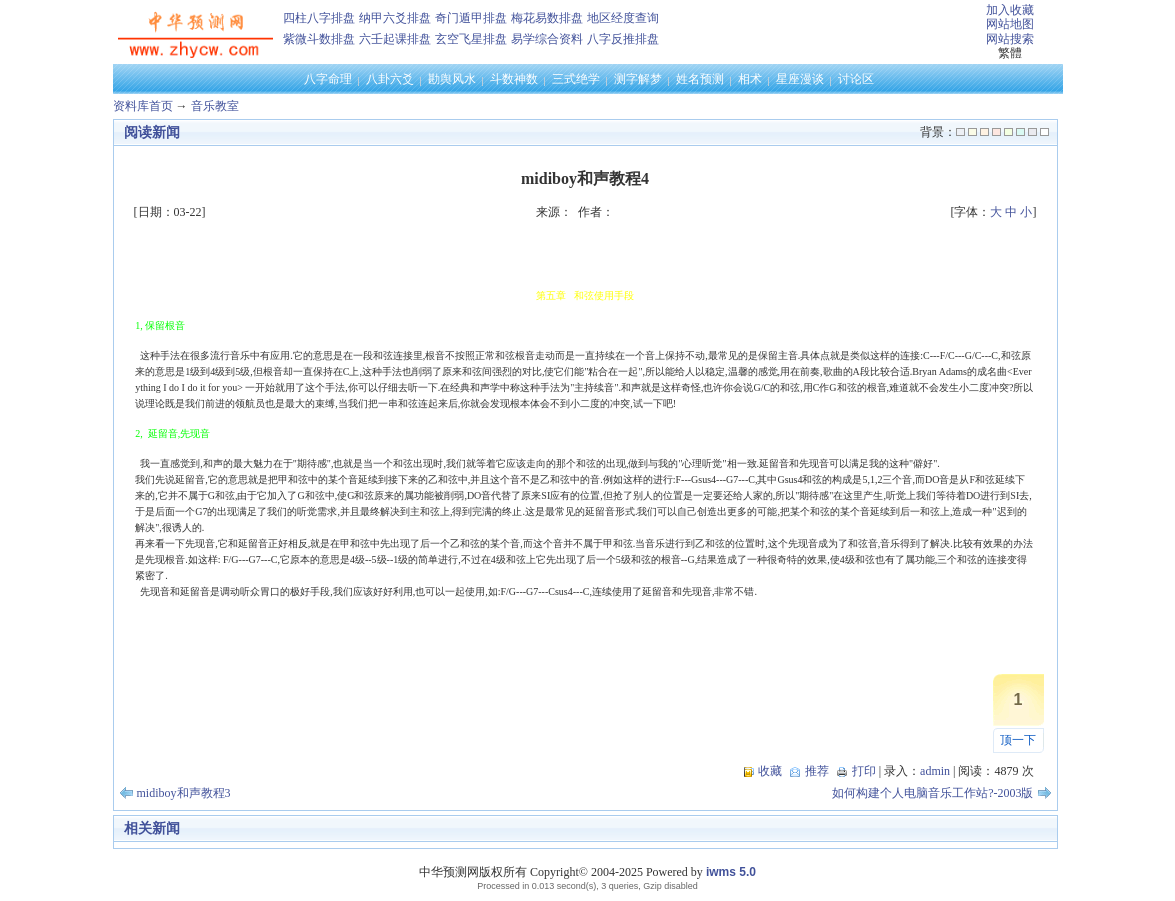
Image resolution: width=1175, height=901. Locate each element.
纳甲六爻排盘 (395, 18)
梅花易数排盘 (547, 18)
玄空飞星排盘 (471, 39)
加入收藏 (1010, 10)
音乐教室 (215, 106)
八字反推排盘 (623, 39)
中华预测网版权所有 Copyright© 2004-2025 (531, 872)
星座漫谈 (800, 79)
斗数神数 (514, 79)
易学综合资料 (547, 39)
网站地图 (1010, 24)
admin (935, 771)
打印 (864, 771)
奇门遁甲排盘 (471, 18)
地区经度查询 (623, 18)
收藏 (770, 771)
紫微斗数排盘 (319, 39)
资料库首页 (143, 106)
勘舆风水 (452, 79)
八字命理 (328, 79)
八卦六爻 (390, 79)
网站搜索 (1010, 39)
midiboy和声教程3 (184, 793)
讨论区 (856, 79)
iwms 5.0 (731, 872)
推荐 (817, 771)
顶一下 (1018, 740)
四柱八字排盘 (319, 18)
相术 (750, 79)
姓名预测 (700, 79)
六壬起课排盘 (395, 39)
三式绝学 (576, 79)
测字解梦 (638, 79)
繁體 (1010, 53)
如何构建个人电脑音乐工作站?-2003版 (932, 793)
